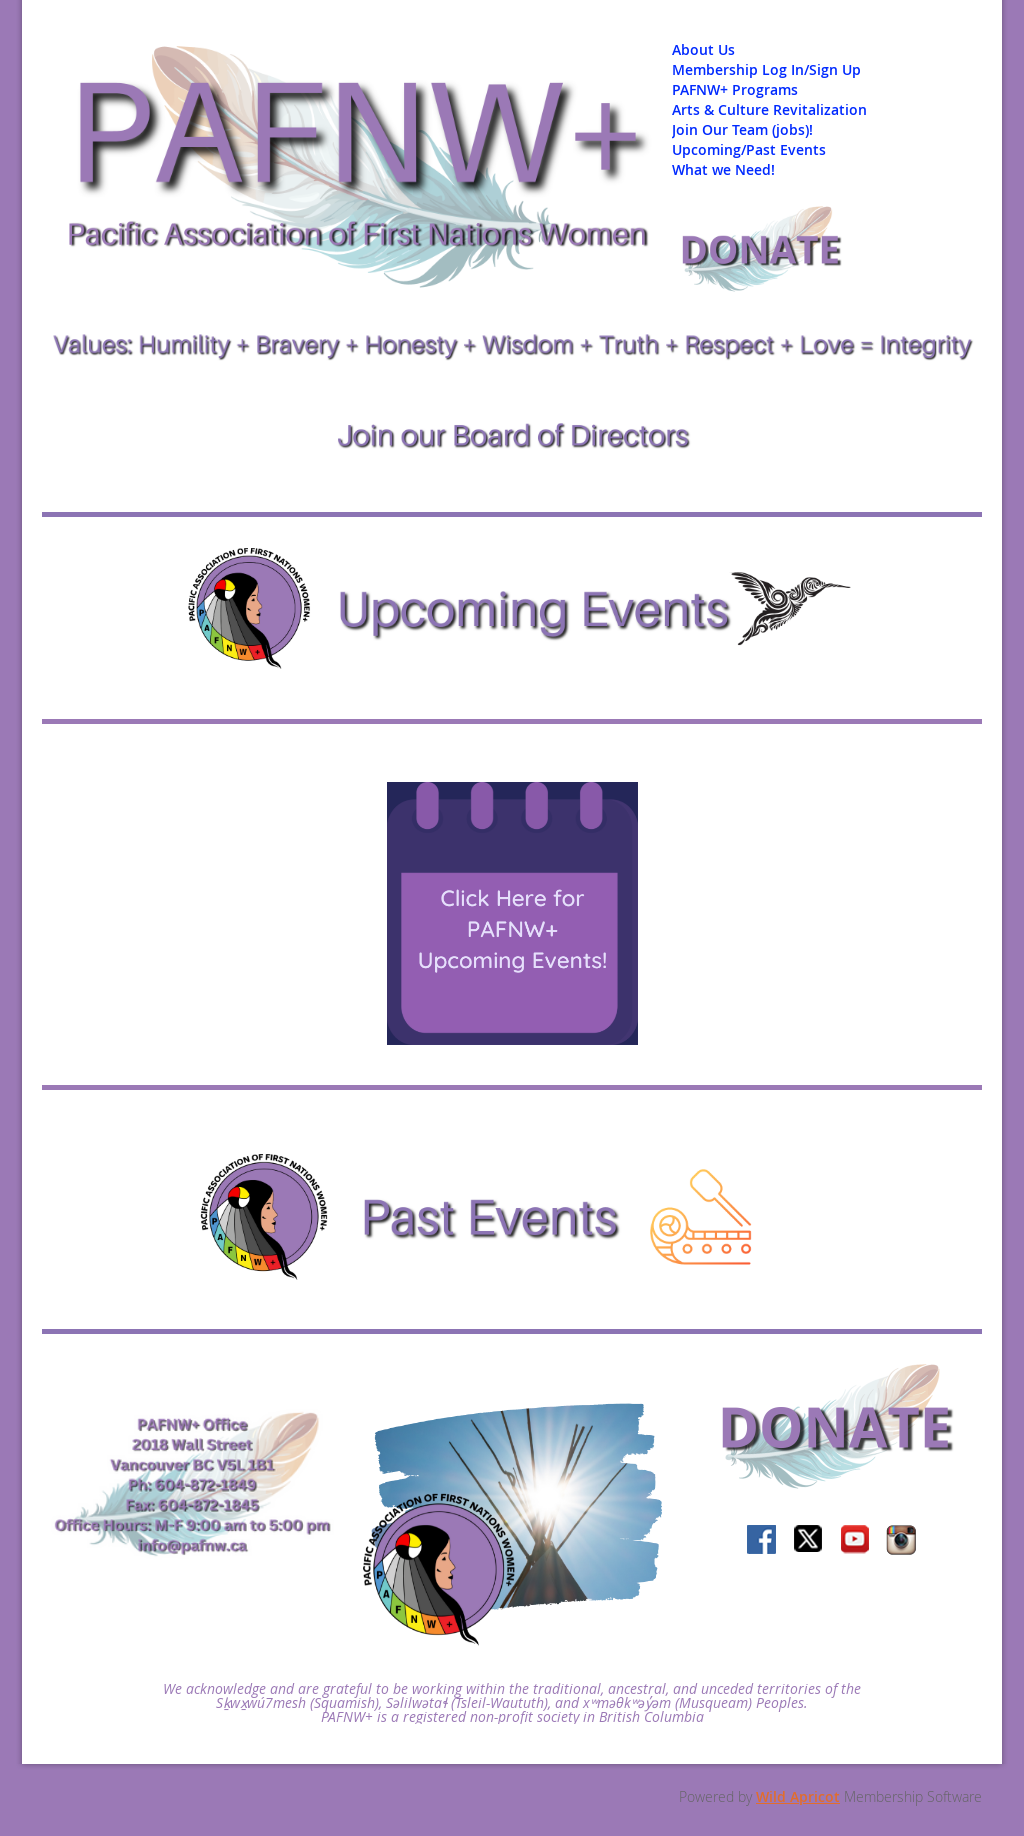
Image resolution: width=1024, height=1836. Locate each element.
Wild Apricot (798, 1796)
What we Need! (723, 169)
